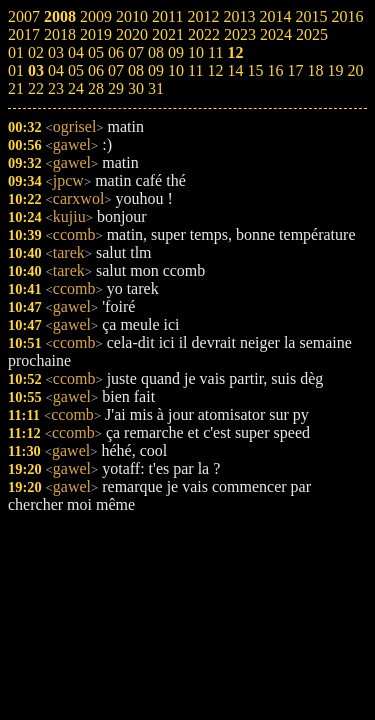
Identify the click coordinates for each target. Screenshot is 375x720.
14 (235, 70)
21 (16, 88)
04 (56, 70)
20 (355, 70)
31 (156, 88)
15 (255, 70)
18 (315, 70)
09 (156, 70)
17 (295, 70)
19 (335, 70)
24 (76, 88)
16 (275, 70)
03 (36, 70)
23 (56, 88)
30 (136, 88)
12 (215, 70)
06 (96, 70)
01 (16, 70)
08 (136, 70)
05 (76, 70)
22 (36, 88)
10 (176, 70)
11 (195, 70)
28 (96, 88)
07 (116, 70)
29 (116, 88)
